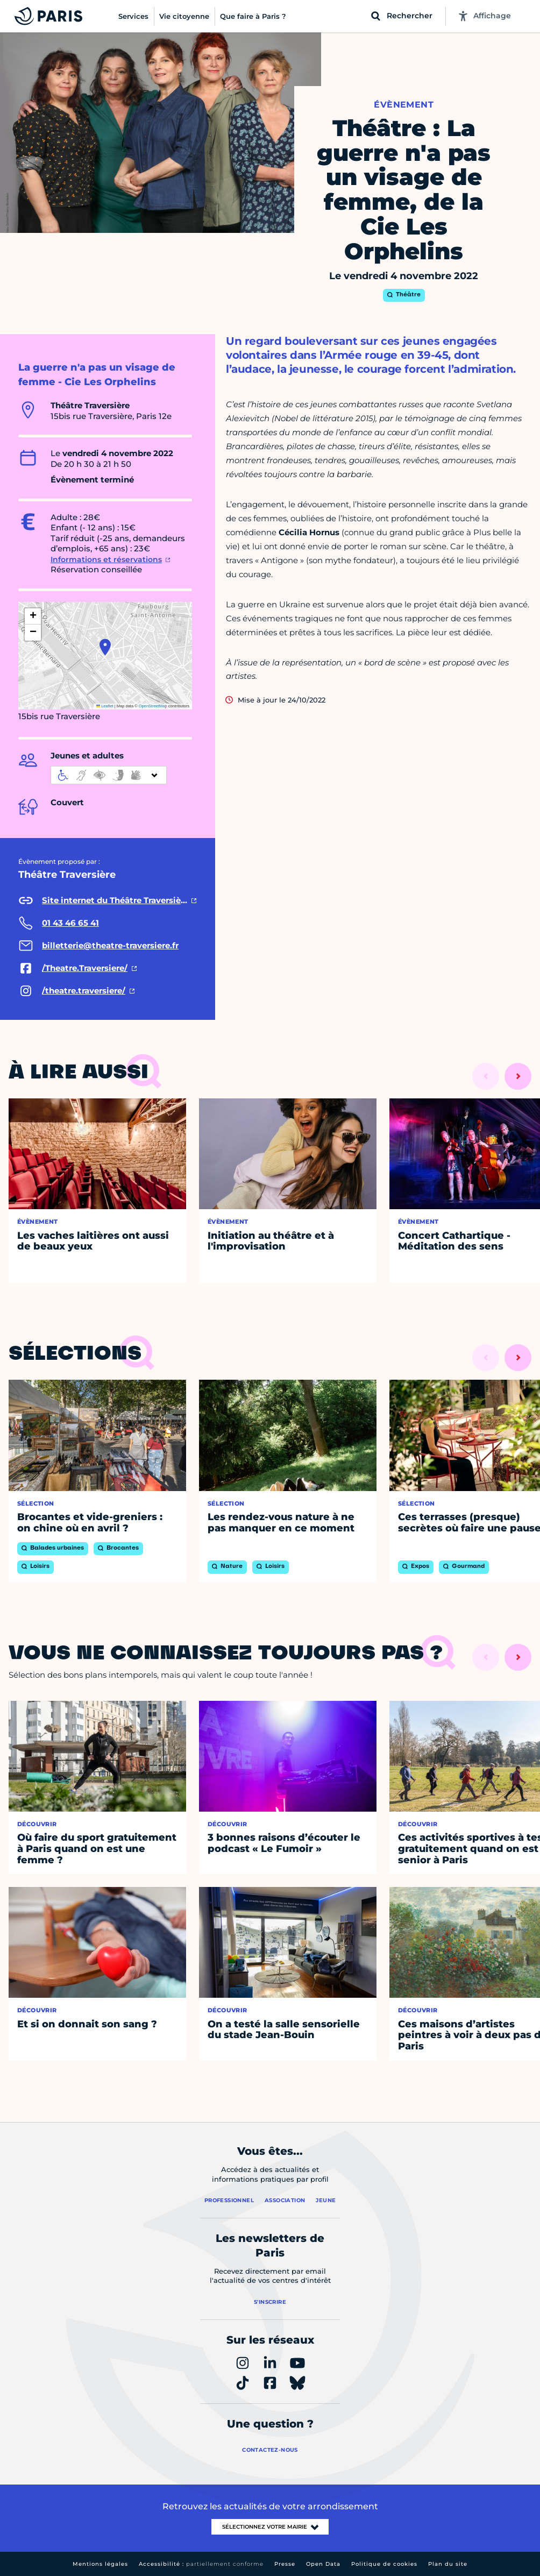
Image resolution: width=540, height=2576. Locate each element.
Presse (284, 2563)
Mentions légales (100, 2563)
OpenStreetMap (153, 706)
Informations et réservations (106, 559)
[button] (105, 647)
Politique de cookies (384, 2563)
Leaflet (104, 706)
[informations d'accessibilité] (109, 775)
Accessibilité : (201, 2563)
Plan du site (447, 2563)
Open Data (323, 2563)
